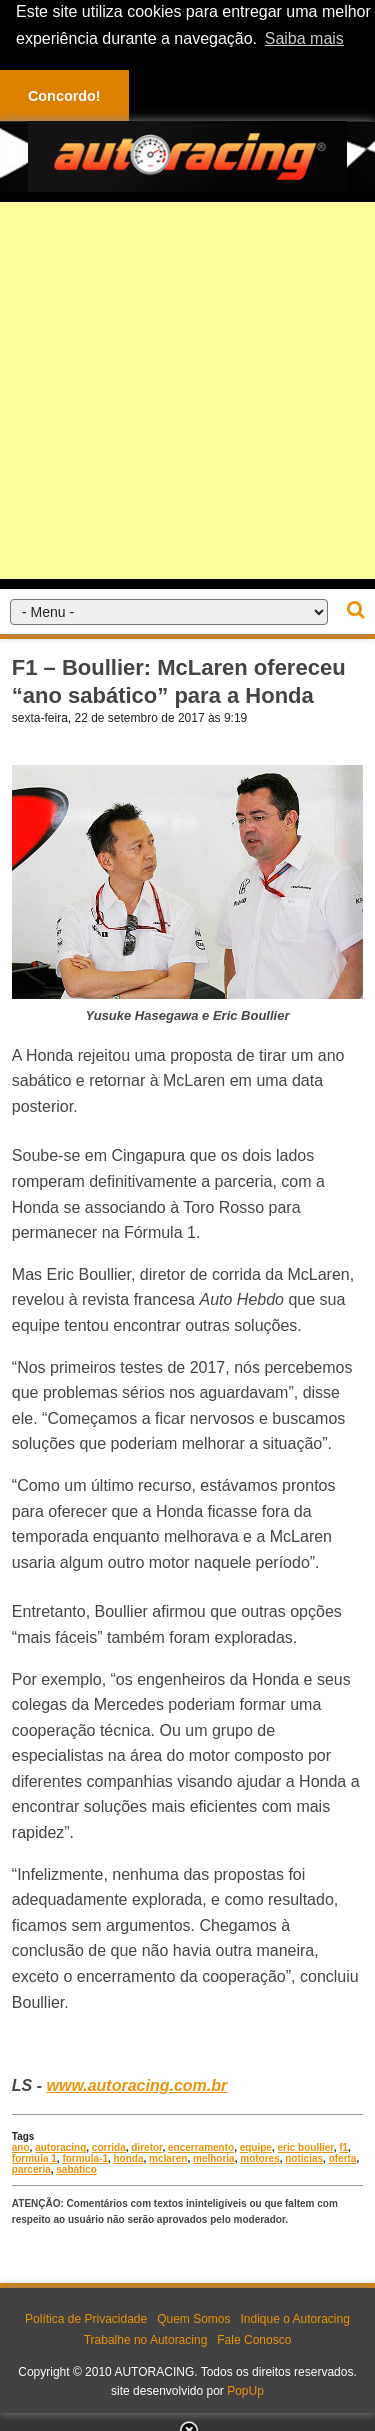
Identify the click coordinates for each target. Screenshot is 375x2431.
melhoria (214, 2158)
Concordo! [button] (64, 96)
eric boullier (306, 2147)
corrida (109, 2147)
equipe (256, 2147)
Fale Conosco (254, 2340)
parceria (31, 2169)
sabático (76, 2169)
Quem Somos (193, 2319)
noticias (304, 2158)
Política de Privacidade (86, 2319)
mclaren (168, 2158)
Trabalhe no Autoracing (146, 2340)
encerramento (201, 2147)
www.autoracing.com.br (136, 2085)
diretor (146, 2147)
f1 (343, 2147)
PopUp (245, 2391)
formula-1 (85, 2158)
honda (129, 2158)
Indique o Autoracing (294, 2319)
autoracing (60, 2147)
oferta (343, 2158)
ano (21, 2147)
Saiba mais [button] (304, 38)
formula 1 (34, 2158)
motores (259, 2158)
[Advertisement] (187, 389)
